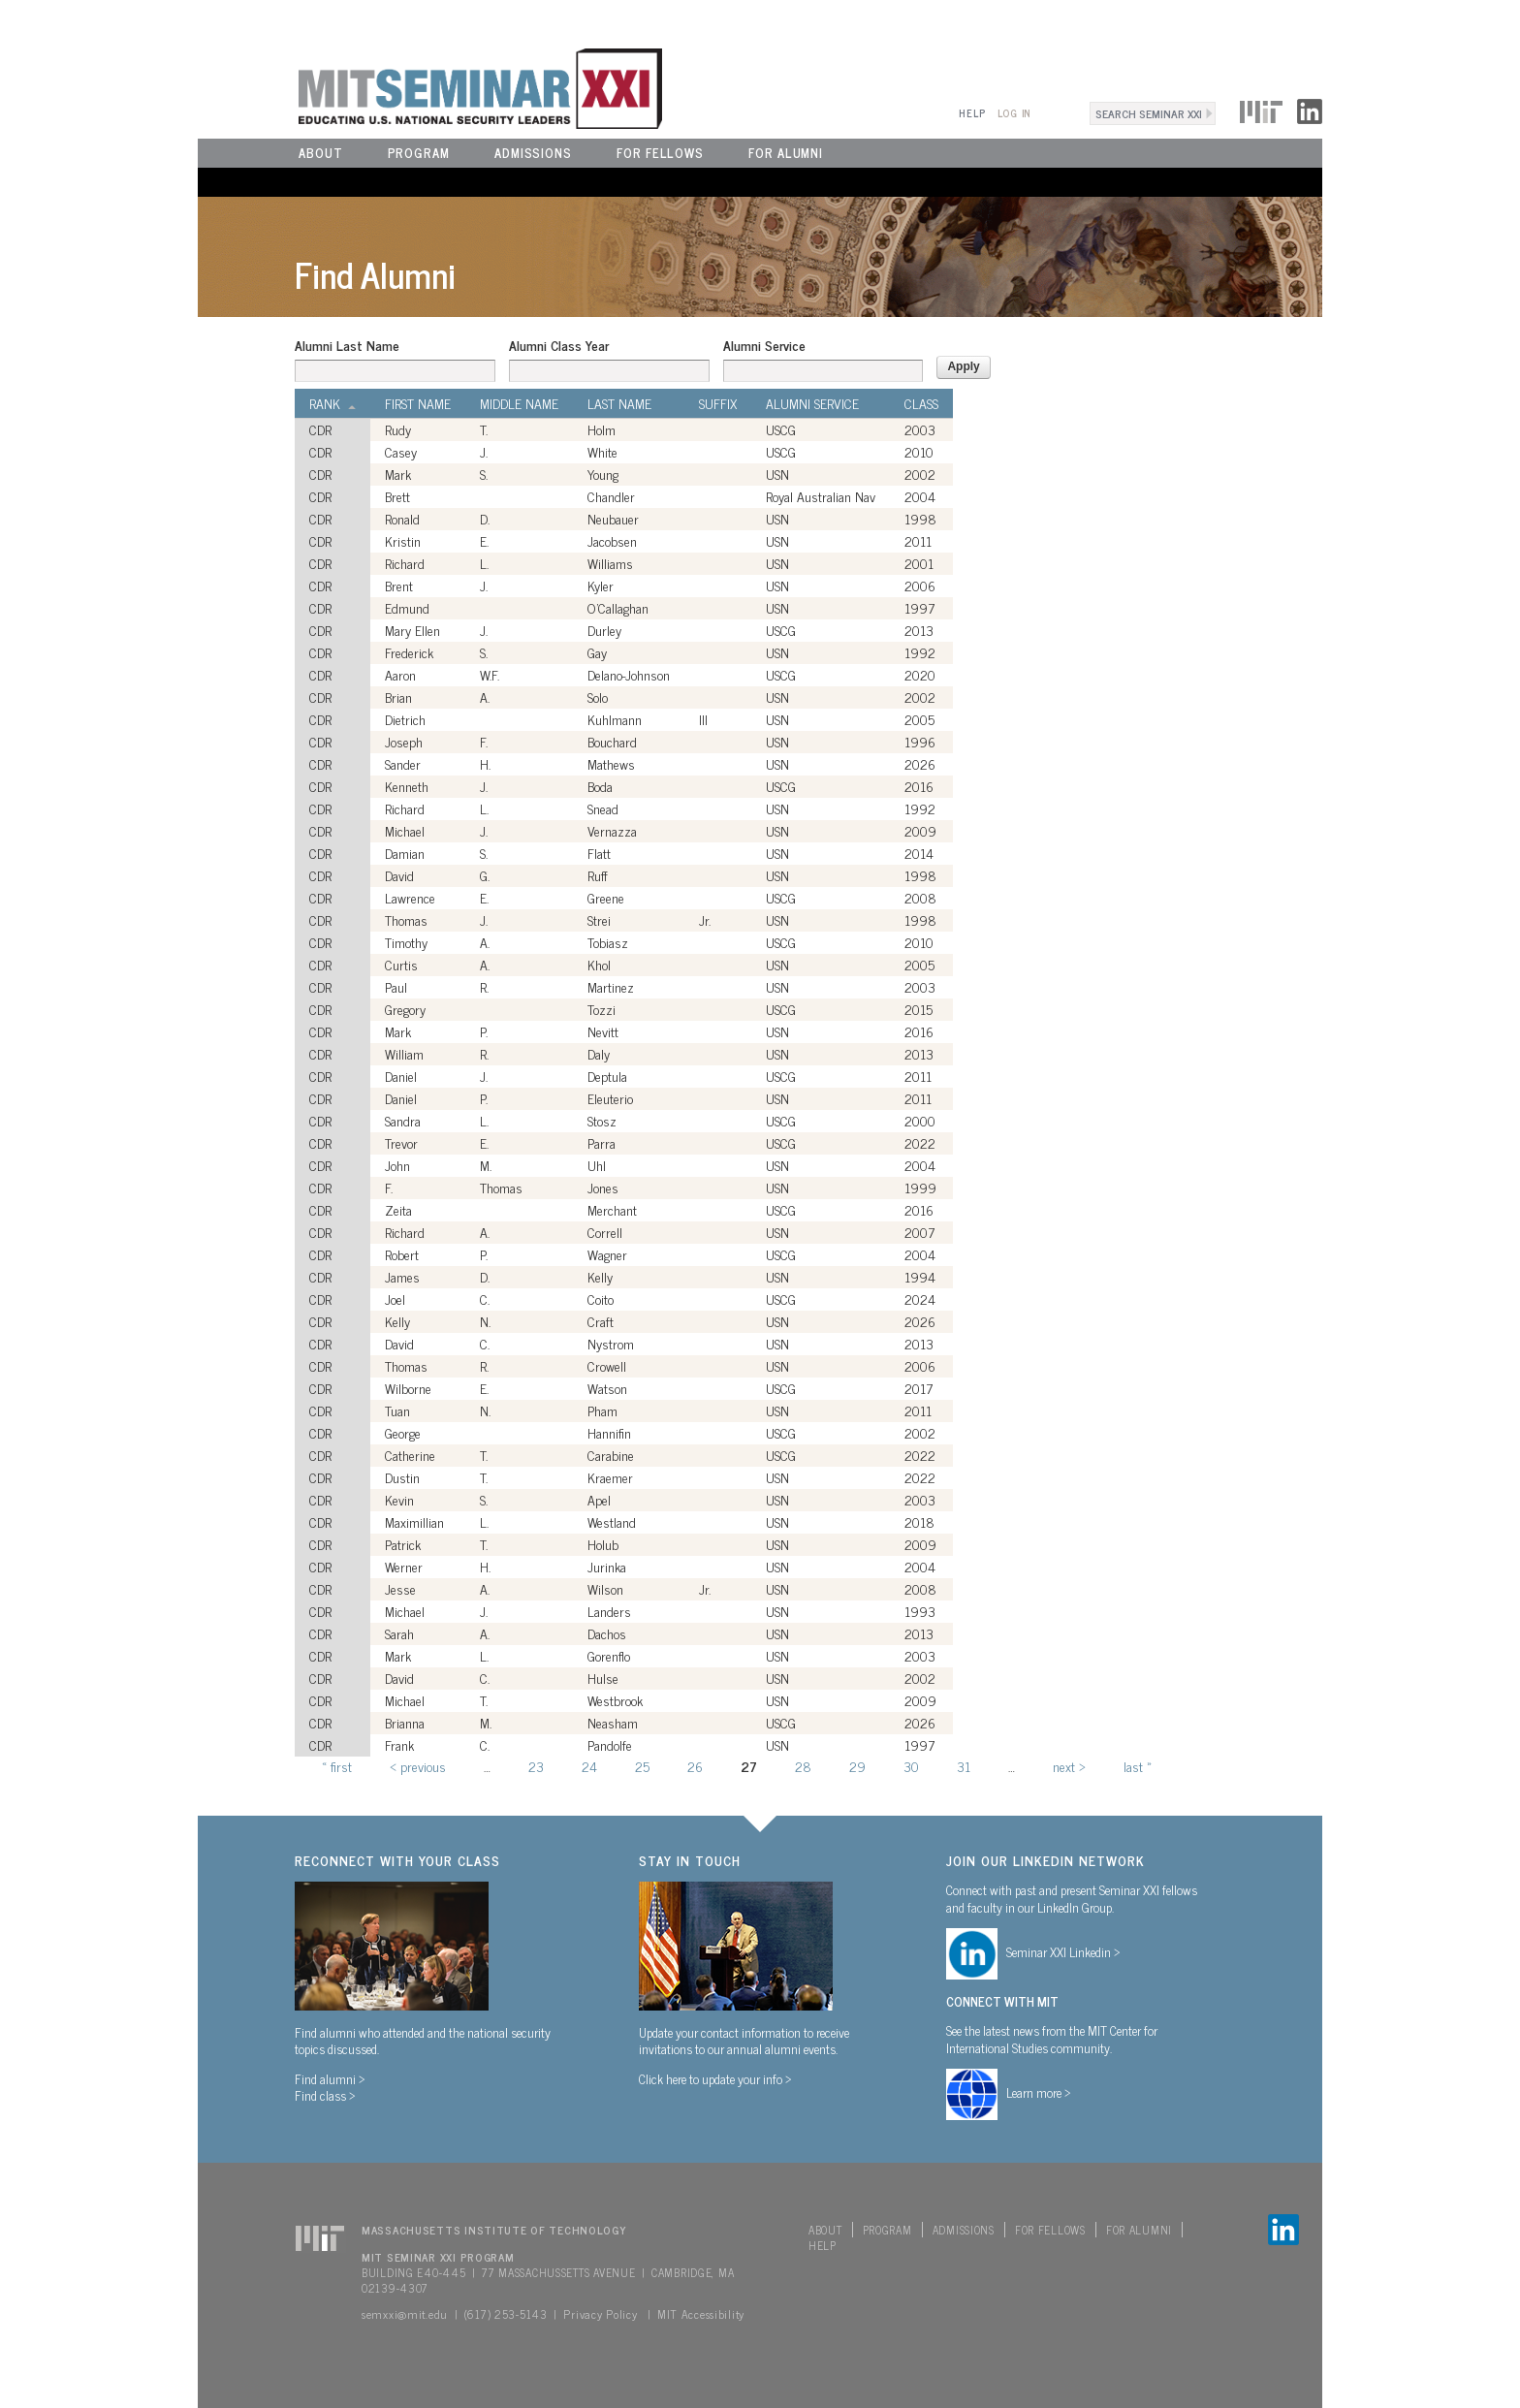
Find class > (325, 2095)
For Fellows (660, 153)
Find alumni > (330, 2078)
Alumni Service (764, 345)
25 (642, 1766)
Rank (332, 403)
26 (695, 1766)
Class (921, 403)
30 (911, 1766)
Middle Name (519, 403)
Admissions (533, 153)
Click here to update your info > (715, 2078)
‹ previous (418, 1766)
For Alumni (785, 153)
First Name (418, 403)
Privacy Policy (600, 2314)
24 (589, 1766)
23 (536, 1766)
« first (337, 1766)
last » (1138, 1766)
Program (419, 153)
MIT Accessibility (700, 2314)
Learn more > (1038, 2092)
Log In (1014, 113)
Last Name (619, 403)
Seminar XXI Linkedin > (1063, 1951)
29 (857, 1766)
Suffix (718, 403)
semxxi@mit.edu (405, 2314)
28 (803, 1766)
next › (1069, 1766)
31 (963, 1766)
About (321, 153)
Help (972, 113)
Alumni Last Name (347, 345)
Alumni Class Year (559, 345)
